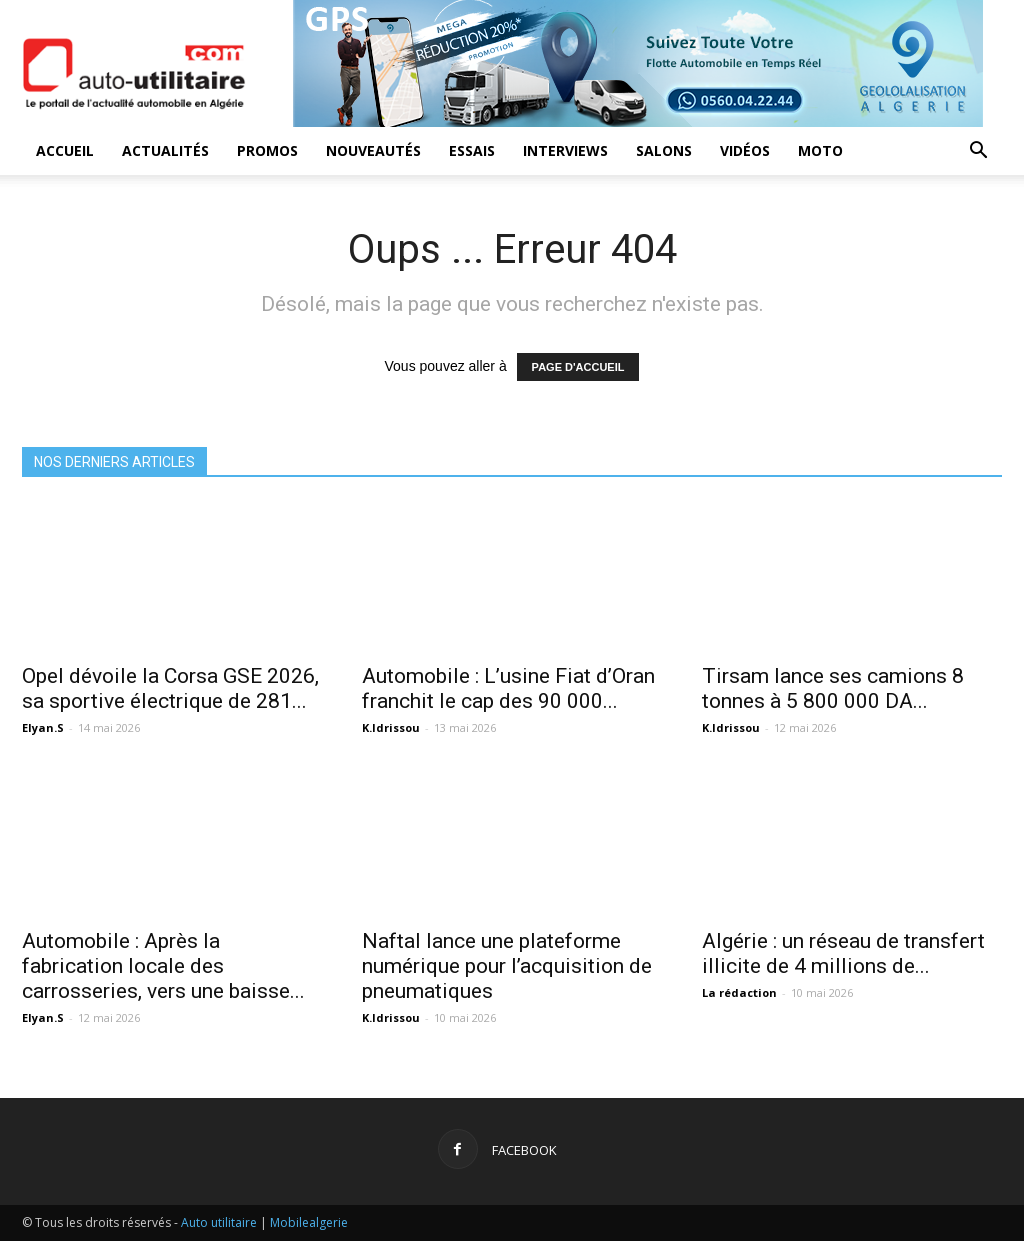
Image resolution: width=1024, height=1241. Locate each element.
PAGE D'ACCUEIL (578, 367)
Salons (664, 150)
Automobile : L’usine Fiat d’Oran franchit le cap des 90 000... (508, 688)
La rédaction (739, 992)
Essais (472, 150)
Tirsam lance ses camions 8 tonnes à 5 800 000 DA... (833, 688)
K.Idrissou (391, 727)
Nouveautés (373, 150)
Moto (820, 150)
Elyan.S (43, 727)
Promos (267, 150)
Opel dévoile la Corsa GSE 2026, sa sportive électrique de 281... (170, 688)
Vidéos (745, 150)
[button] (978, 152)
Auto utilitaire (219, 1222)
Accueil (65, 150)
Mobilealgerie (309, 1222)
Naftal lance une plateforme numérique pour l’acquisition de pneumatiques (507, 966)
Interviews (565, 150)
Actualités (165, 150)
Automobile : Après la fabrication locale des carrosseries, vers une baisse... (163, 966)
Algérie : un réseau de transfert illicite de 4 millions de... (843, 953)
